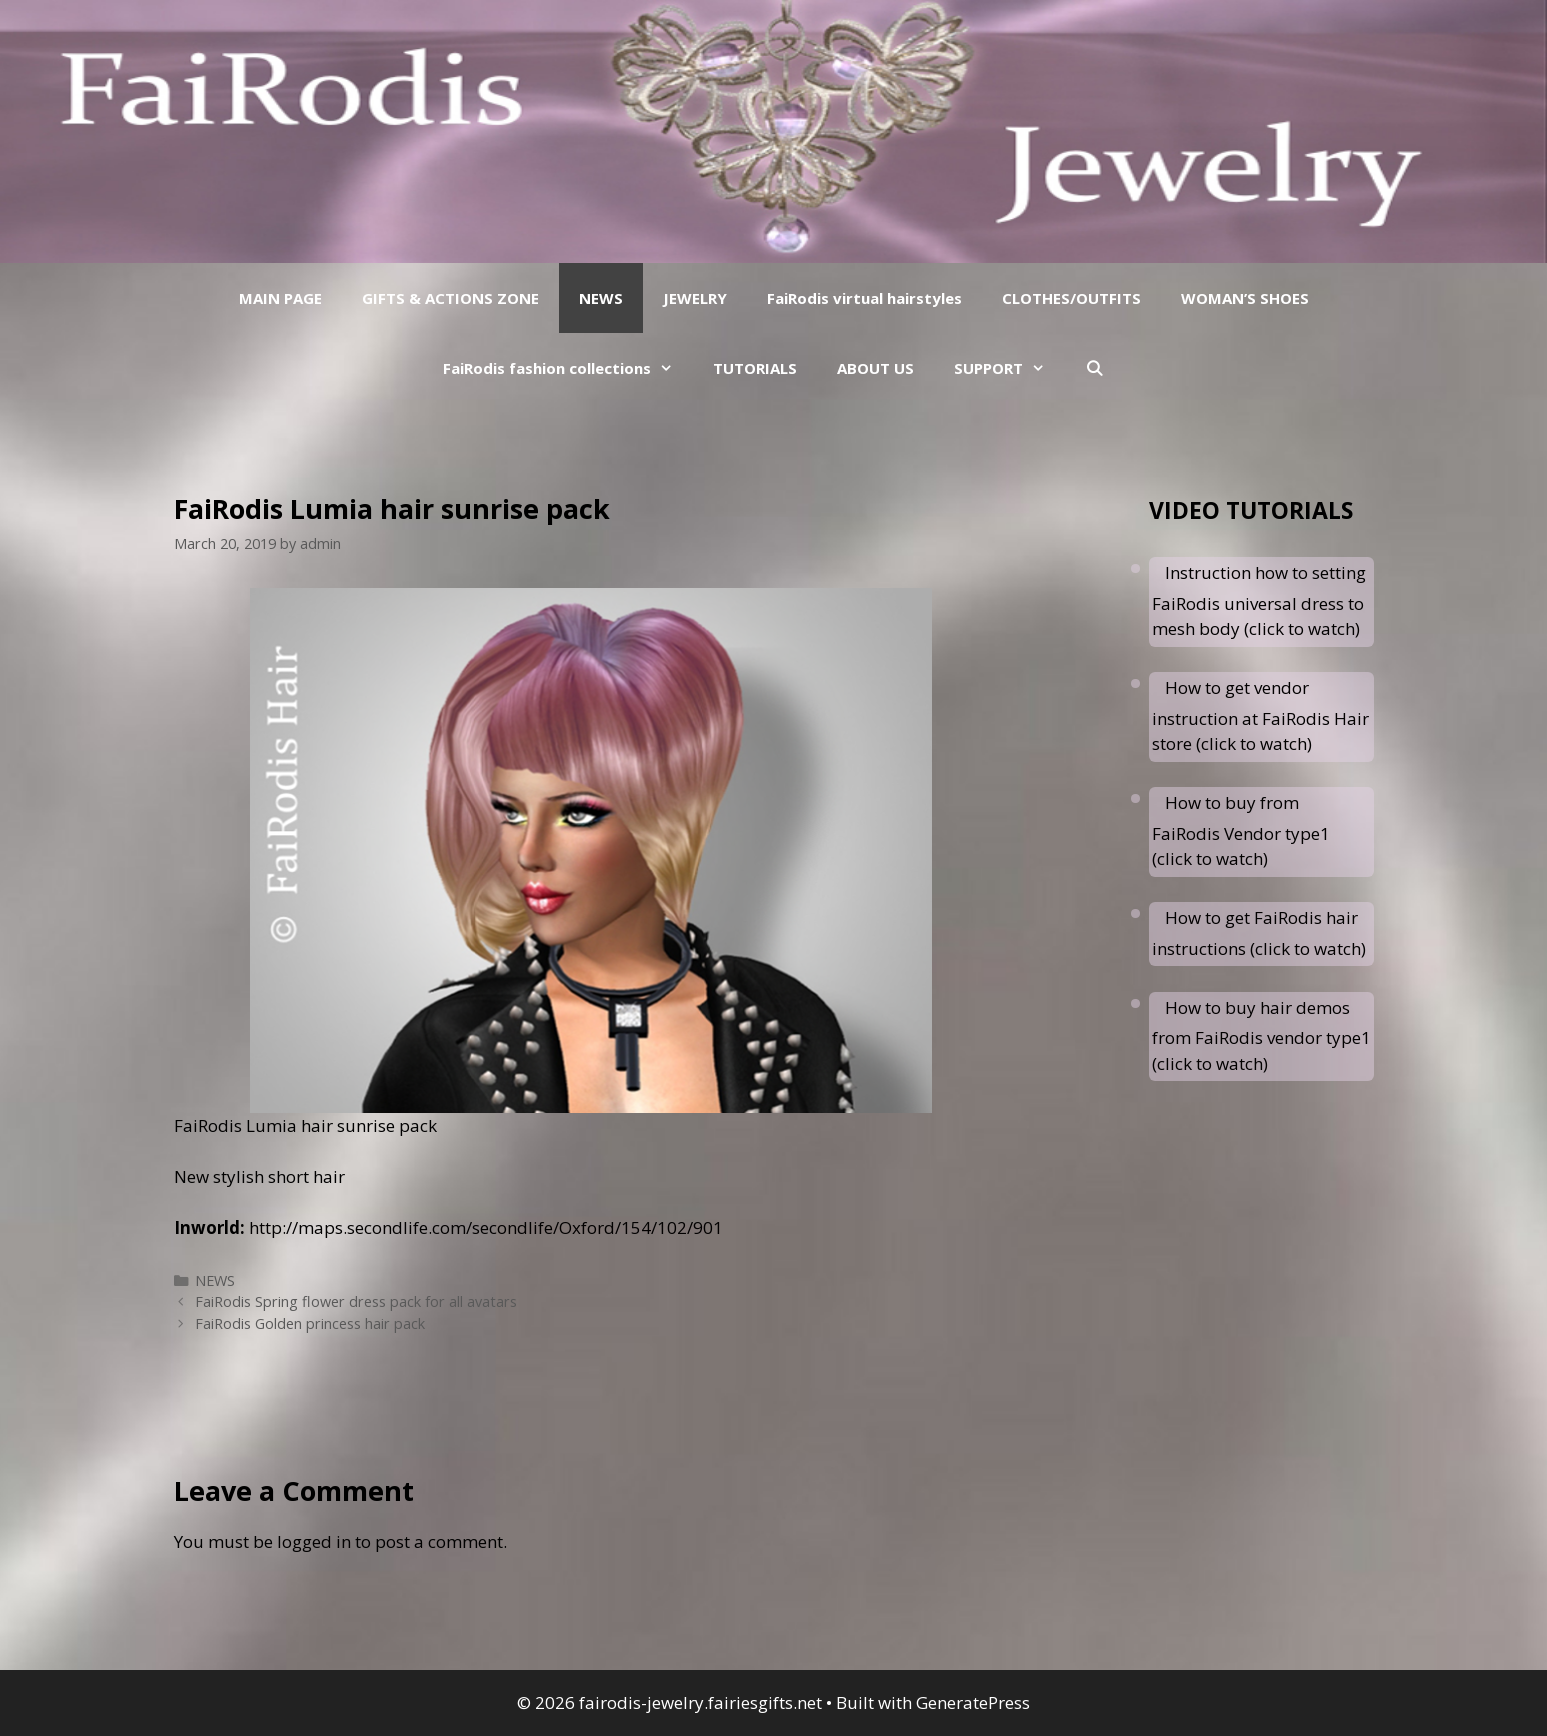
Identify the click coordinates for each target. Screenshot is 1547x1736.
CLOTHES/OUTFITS (1071, 298)
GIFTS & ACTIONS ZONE (450, 298)
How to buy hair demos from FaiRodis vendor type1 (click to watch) (1261, 1035)
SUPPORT (1009, 368)
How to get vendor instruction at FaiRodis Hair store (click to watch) (1260, 715)
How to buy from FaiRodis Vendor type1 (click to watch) (1241, 830)
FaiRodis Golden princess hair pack (310, 1323)
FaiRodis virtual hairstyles (864, 298)
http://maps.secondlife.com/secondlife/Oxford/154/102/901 (484, 1227)
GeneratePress (973, 1702)
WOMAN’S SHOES (1245, 298)
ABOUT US (875, 368)
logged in (314, 1541)
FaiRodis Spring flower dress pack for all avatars (356, 1301)
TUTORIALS (755, 368)
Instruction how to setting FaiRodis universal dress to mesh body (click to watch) (1259, 600)
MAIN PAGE (280, 298)
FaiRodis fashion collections (568, 368)
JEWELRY (695, 298)
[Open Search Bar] (1094, 368)
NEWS (601, 298)
